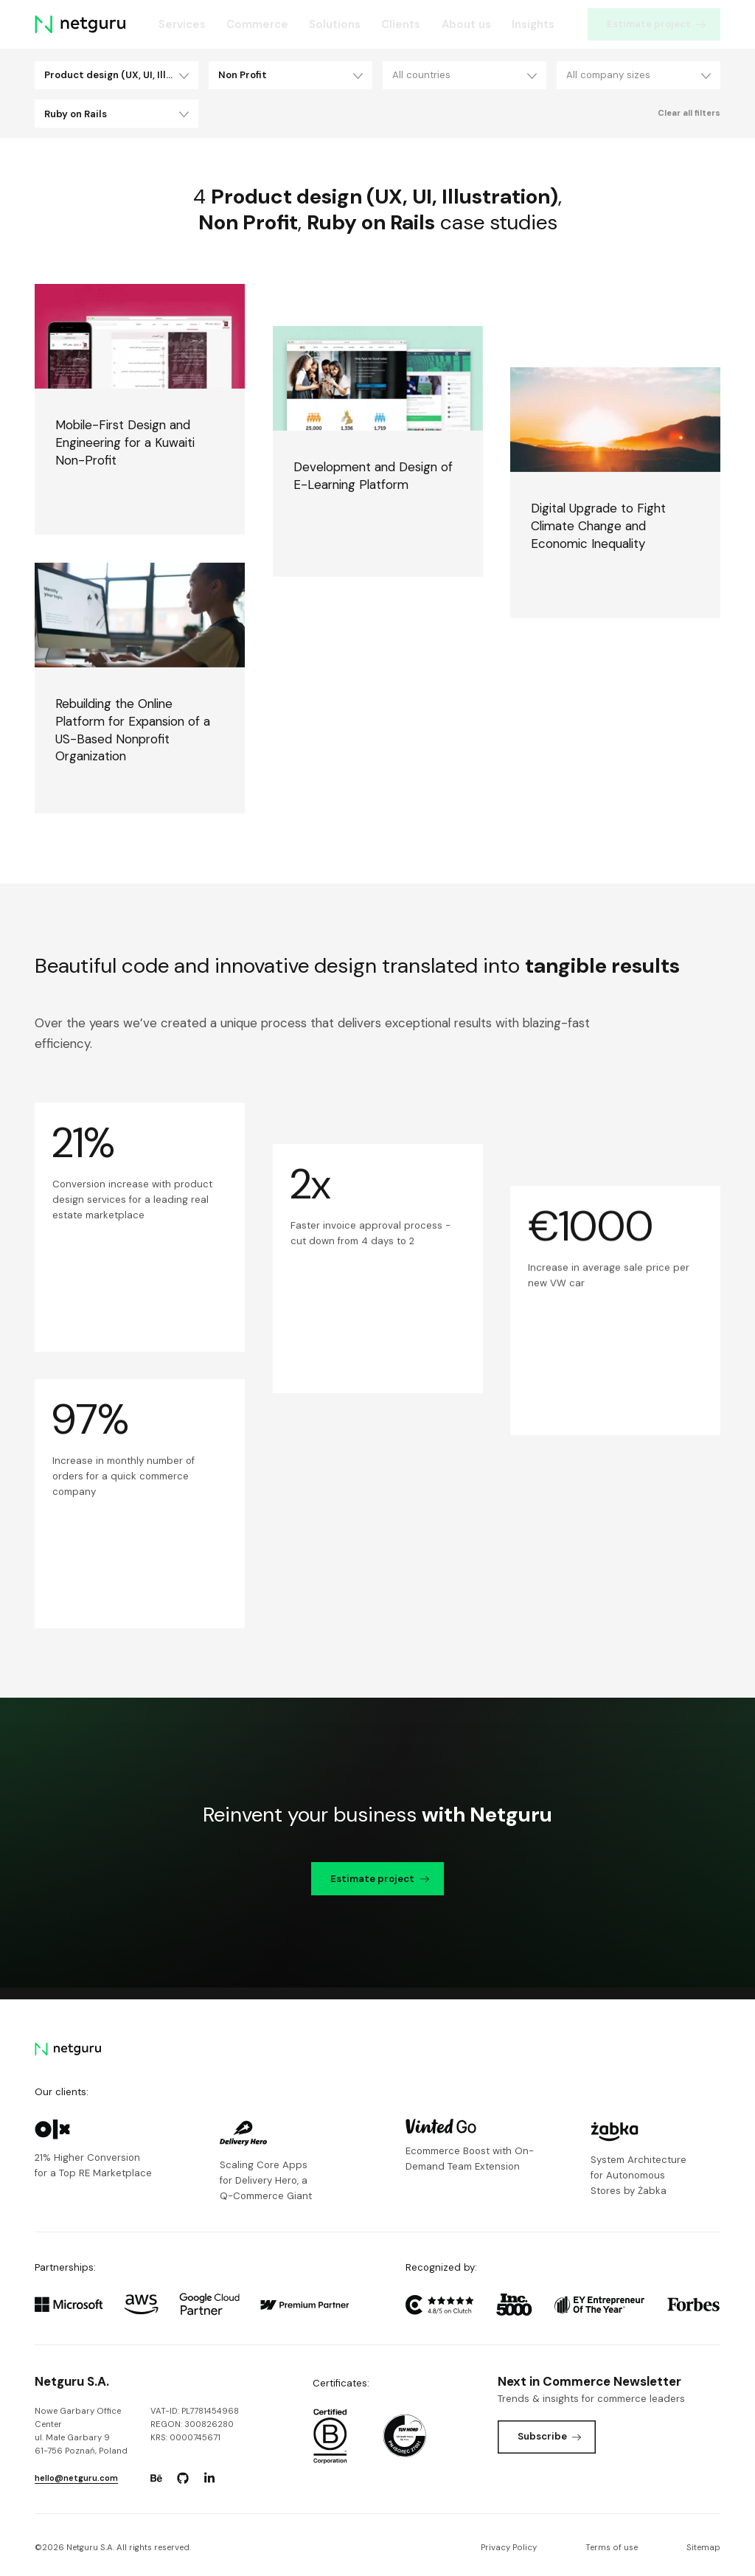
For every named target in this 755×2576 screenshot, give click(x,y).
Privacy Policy (509, 2547)
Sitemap (703, 2547)
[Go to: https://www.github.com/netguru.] (183, 2478)
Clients (400, 24)
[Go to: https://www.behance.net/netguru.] (156, 2478)
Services (182, 24)
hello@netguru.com (76, 2478)
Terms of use (611, 2547)
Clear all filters (689, 113)
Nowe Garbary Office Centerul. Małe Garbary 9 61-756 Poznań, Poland (81, 2431)
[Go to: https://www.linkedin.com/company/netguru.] (209, 2478)
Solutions (335, 24)
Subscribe (550, 2436)
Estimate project (656, 24)
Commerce (257, 24)
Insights (533, 24)
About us (466, 24)
